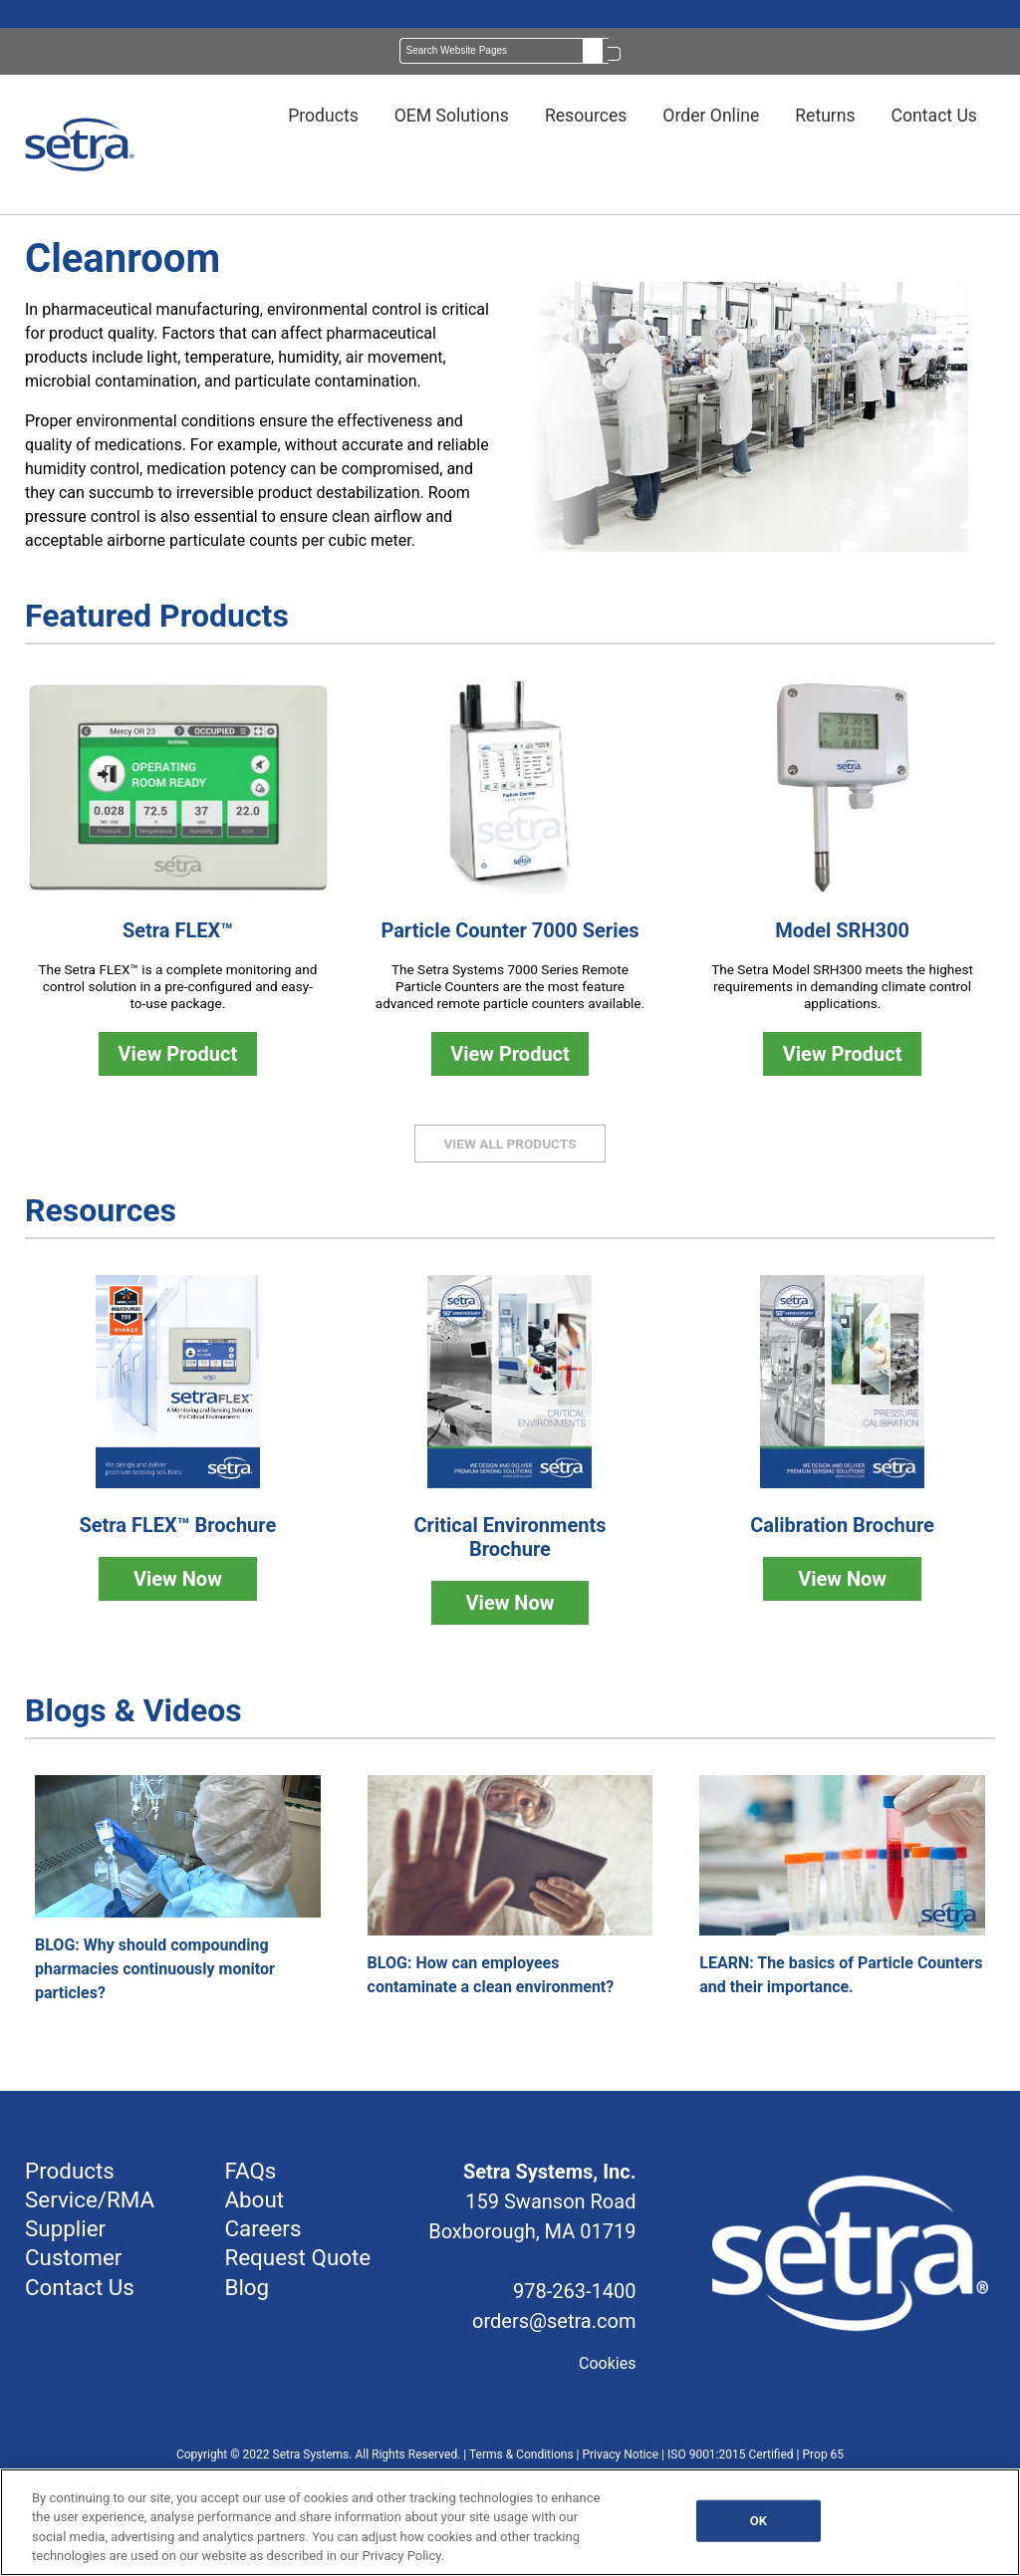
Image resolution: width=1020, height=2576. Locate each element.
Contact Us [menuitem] (934, 116)
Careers (262, 2228)
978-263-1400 (574, 2291)
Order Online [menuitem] (710, 116)
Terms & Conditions (521, 2454)
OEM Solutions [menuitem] (451, 116)
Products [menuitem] (323, 116)
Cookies (607, 2363)
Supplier (65, 2228)
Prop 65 (824, 2454)
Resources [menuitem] (586, 116)
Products (70, 2171)
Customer (73, 2257)
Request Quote (297, 2257)
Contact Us (79, 2287)
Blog (246, 2287)
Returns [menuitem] (825, 116)
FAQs (250, 2171)
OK (758, 2520)
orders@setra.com (554, 2321)
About (254, 2199)
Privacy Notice (620, 2454)
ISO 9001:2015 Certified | (735, 2454)
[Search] (504, 51)
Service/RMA (89, 2199)
